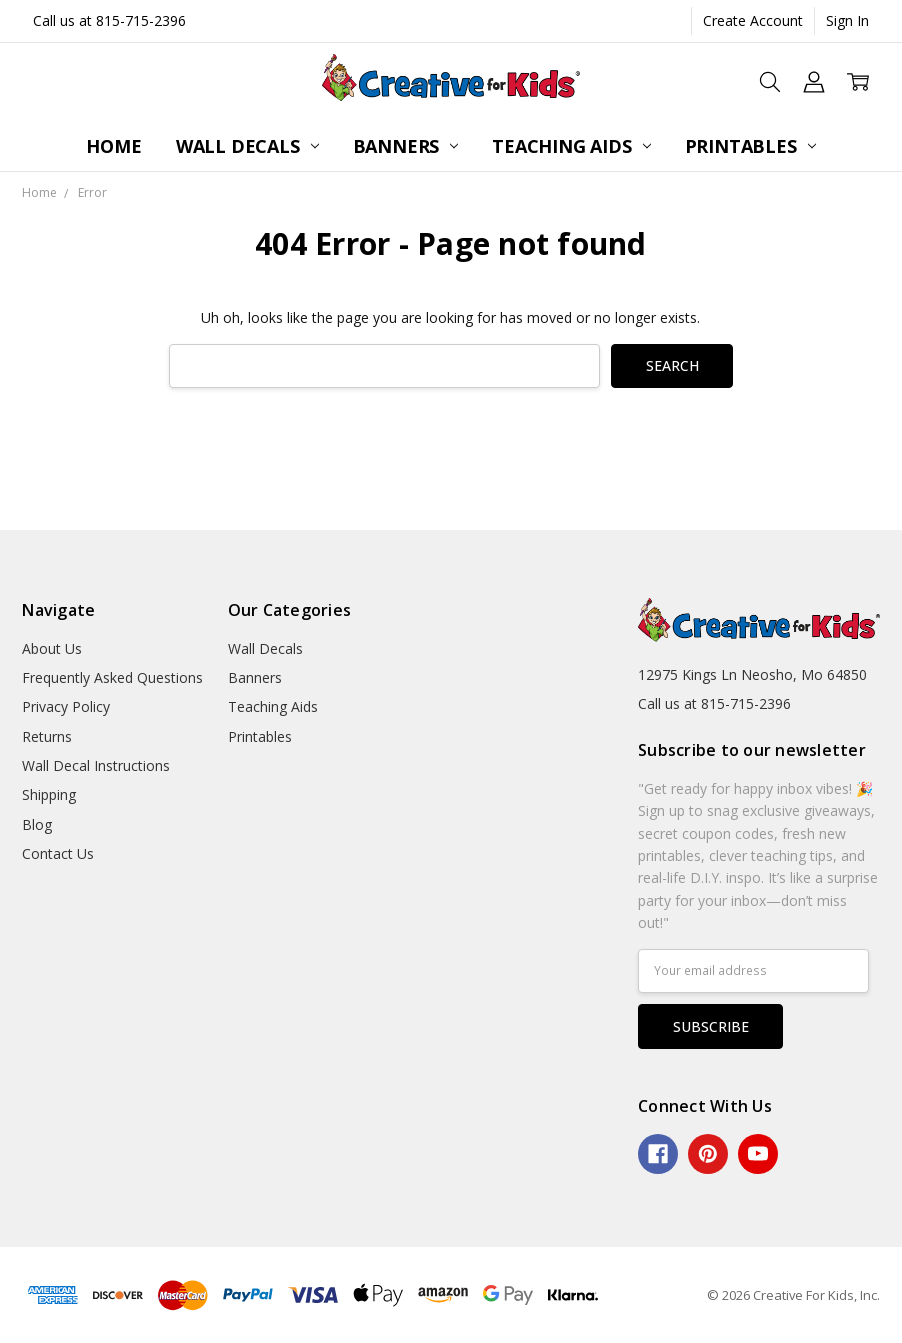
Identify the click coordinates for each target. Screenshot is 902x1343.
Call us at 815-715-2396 (109, 20)
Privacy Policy (66, 706)
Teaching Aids (571, 146)
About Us (52, 648)
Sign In (847, 20)
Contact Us (58, 853)
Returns (47, 736)
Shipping (49, 794)
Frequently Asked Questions (112, 677)
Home (113, 146)
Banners (406, 146)
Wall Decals (247, 146)
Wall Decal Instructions (96, 765)
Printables (750, 146)
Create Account (753, 20)
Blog (37, 824)
